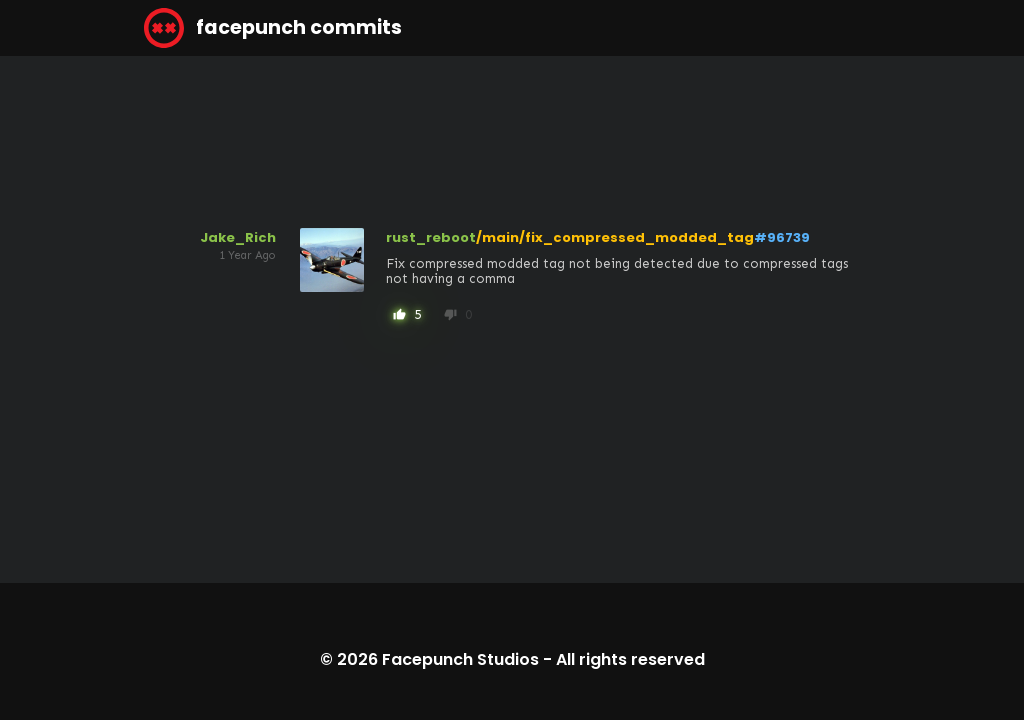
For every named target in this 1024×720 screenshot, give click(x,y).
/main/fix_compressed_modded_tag (615, 237)
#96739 (782, 237)
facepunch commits (273, 28)
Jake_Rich (238, 237)
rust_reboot (431, 237)
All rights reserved (630, 659)
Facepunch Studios (460, 659)
